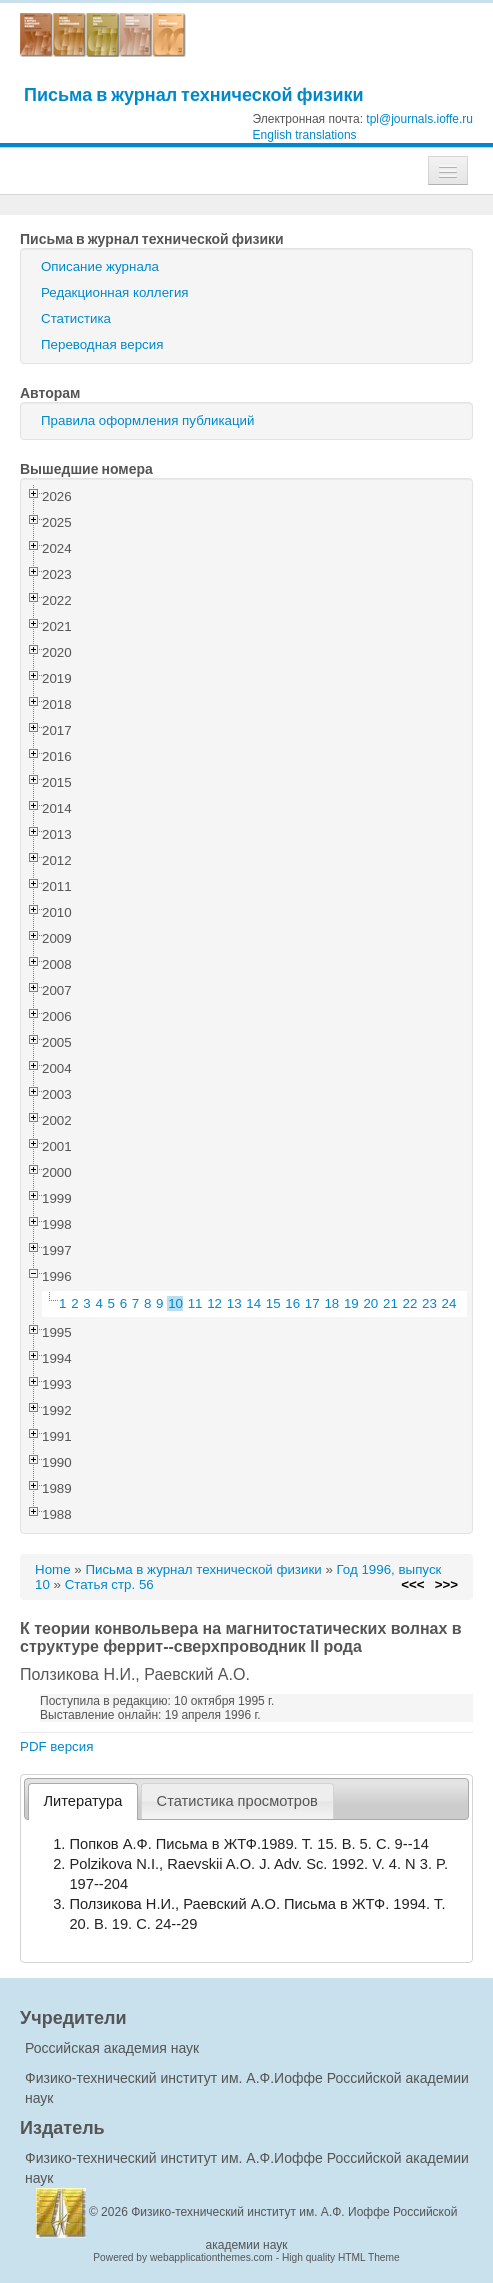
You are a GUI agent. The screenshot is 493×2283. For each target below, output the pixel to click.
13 (234, 1303)
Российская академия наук (112, 2048)
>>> (446, 1584)
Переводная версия (102, 344)
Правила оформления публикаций (147, 420)
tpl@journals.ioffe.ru (419, 119)
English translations (305, 135)
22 (410, 1303)
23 (429, 1303)
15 (273, 1303)
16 (292, 1303)
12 (214, 1303)
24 (449, 1303)
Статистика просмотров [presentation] (237, 1801)
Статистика (76, 318)
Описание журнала (100, 266)
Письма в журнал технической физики (194, 94)
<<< (412, 1584)
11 (195, 1303)
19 (351, 1303)
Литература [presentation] (83, 1801)
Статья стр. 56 (109, 1584)
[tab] (83, 1801)
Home (53, 1569)
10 (175, 1303)
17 (312, 1303)
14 (253, 1303)
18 (331, 1303)
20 (370, 1303)
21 (390, 1303)
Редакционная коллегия (115, 292)
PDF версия (56, 1746)
